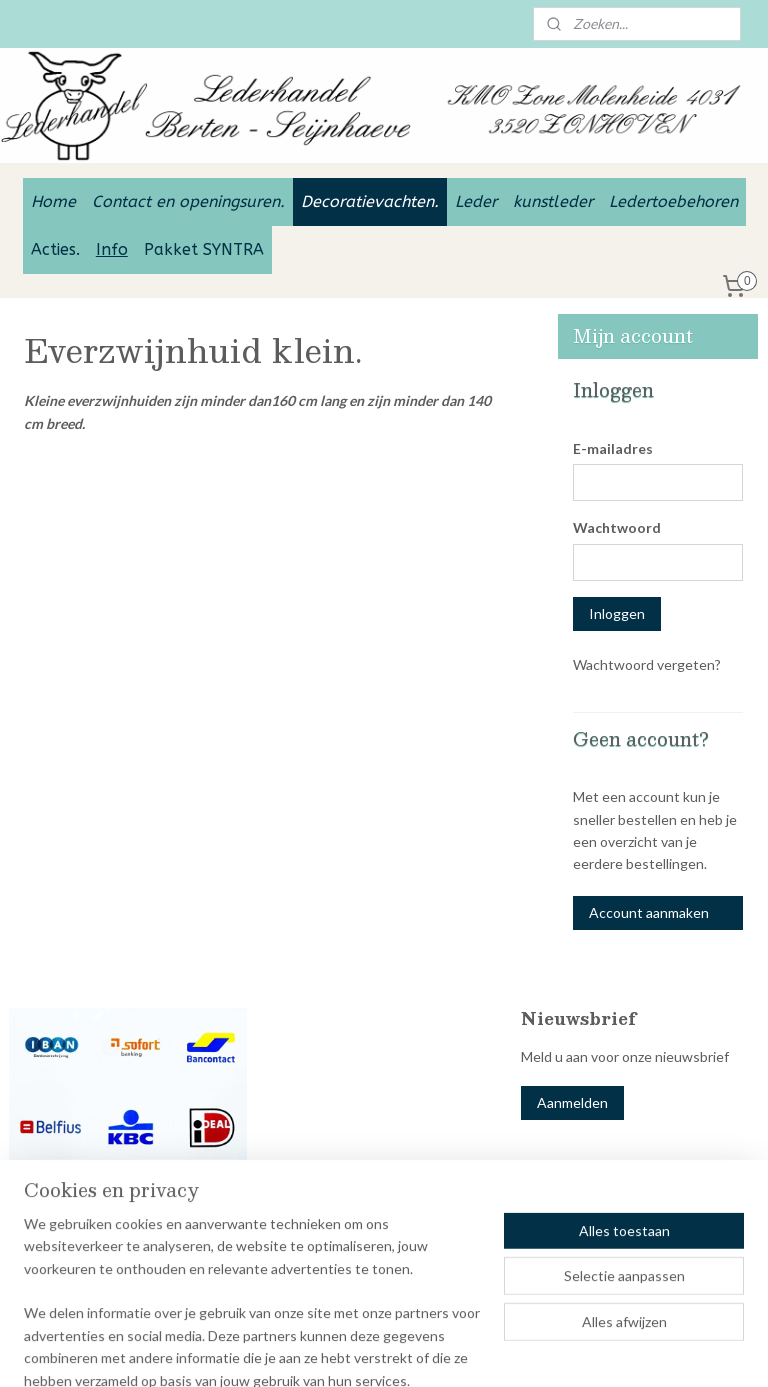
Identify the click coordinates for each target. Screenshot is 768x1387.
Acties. (55, 249)
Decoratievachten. (370, 201)
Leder (476, 201)
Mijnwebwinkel (645, 1350)
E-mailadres (613, 448)
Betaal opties (50, 1204)
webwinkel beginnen (482, 1350)
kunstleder (553, 201)
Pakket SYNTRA (204, 249)
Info (112, 249)
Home (53, 201)
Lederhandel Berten (83, 1246)
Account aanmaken (649, 912)
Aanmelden (572, 1102)
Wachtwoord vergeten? (647, 664)
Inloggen (617, 613)
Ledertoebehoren (673, 201)
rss (413, 1350)
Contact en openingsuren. (188, 201)
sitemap (377, 1350)
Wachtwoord (617, 527)
